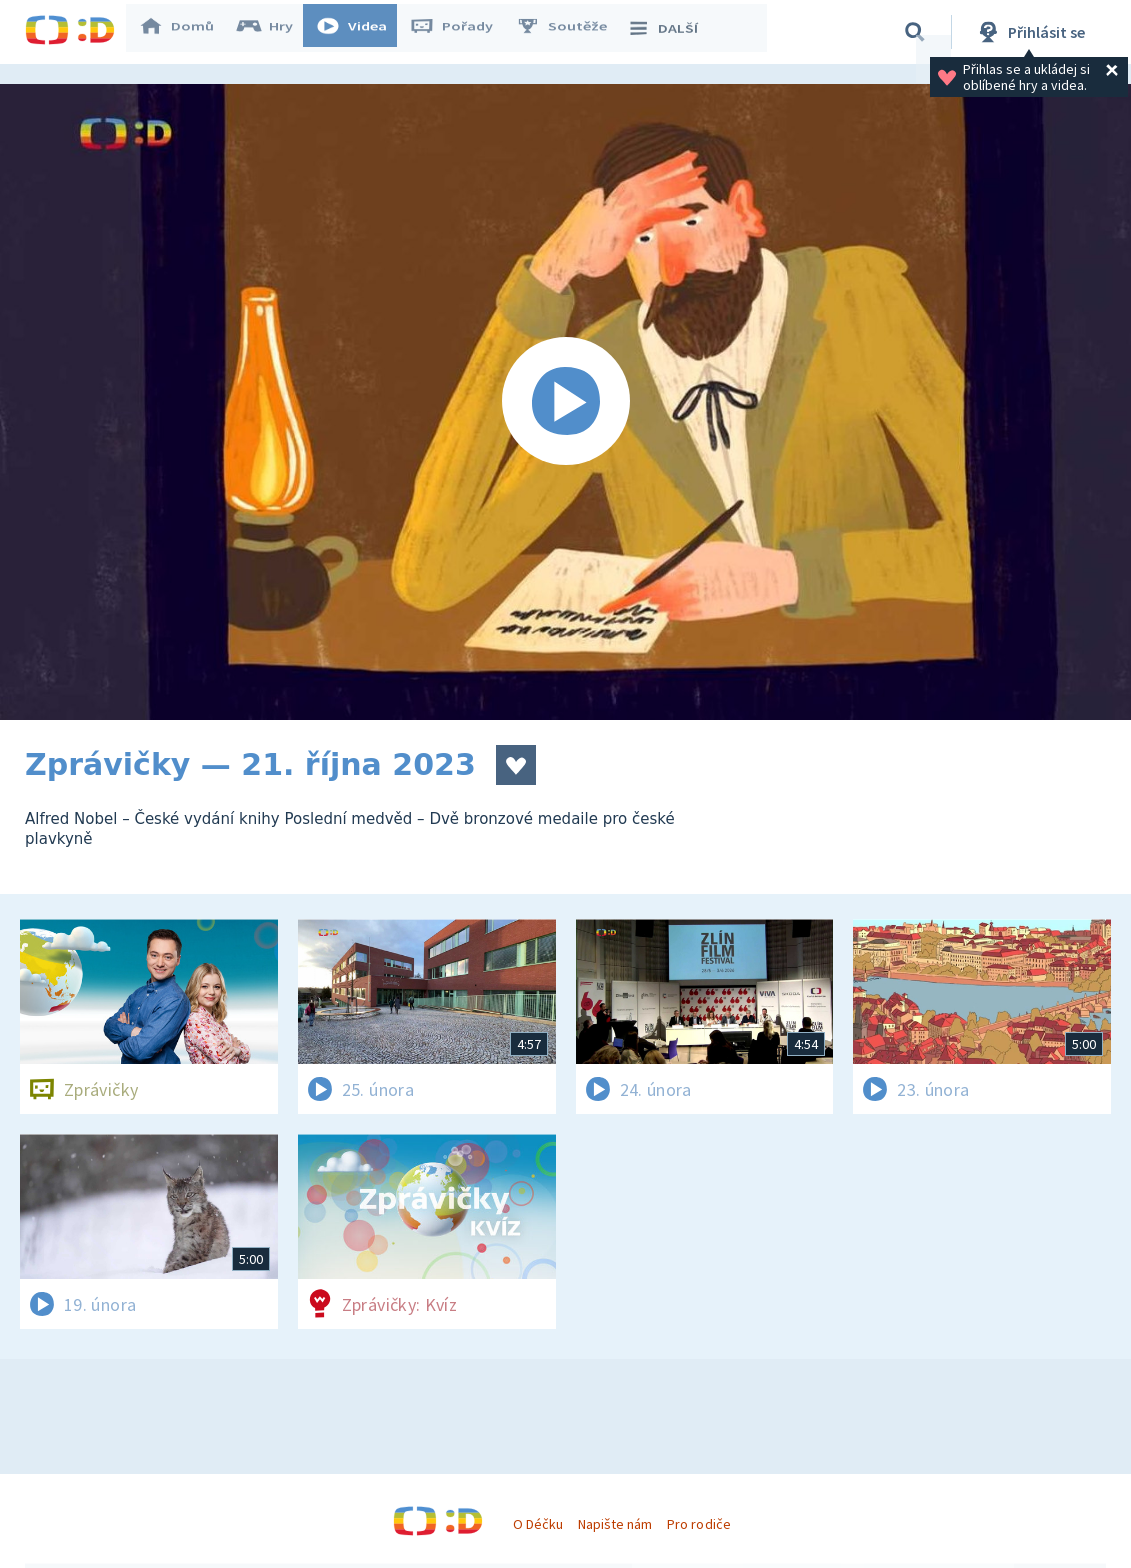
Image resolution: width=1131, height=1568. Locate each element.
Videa (361, 32)
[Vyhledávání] (915, 32)
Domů (186, 32)
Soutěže (571, 32)
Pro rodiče (698, 1524)
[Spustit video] (565, 402)
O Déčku (538, 1524)
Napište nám (615, 1524)
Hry (274, 32)
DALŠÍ (671, 32)
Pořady (461, 32)
